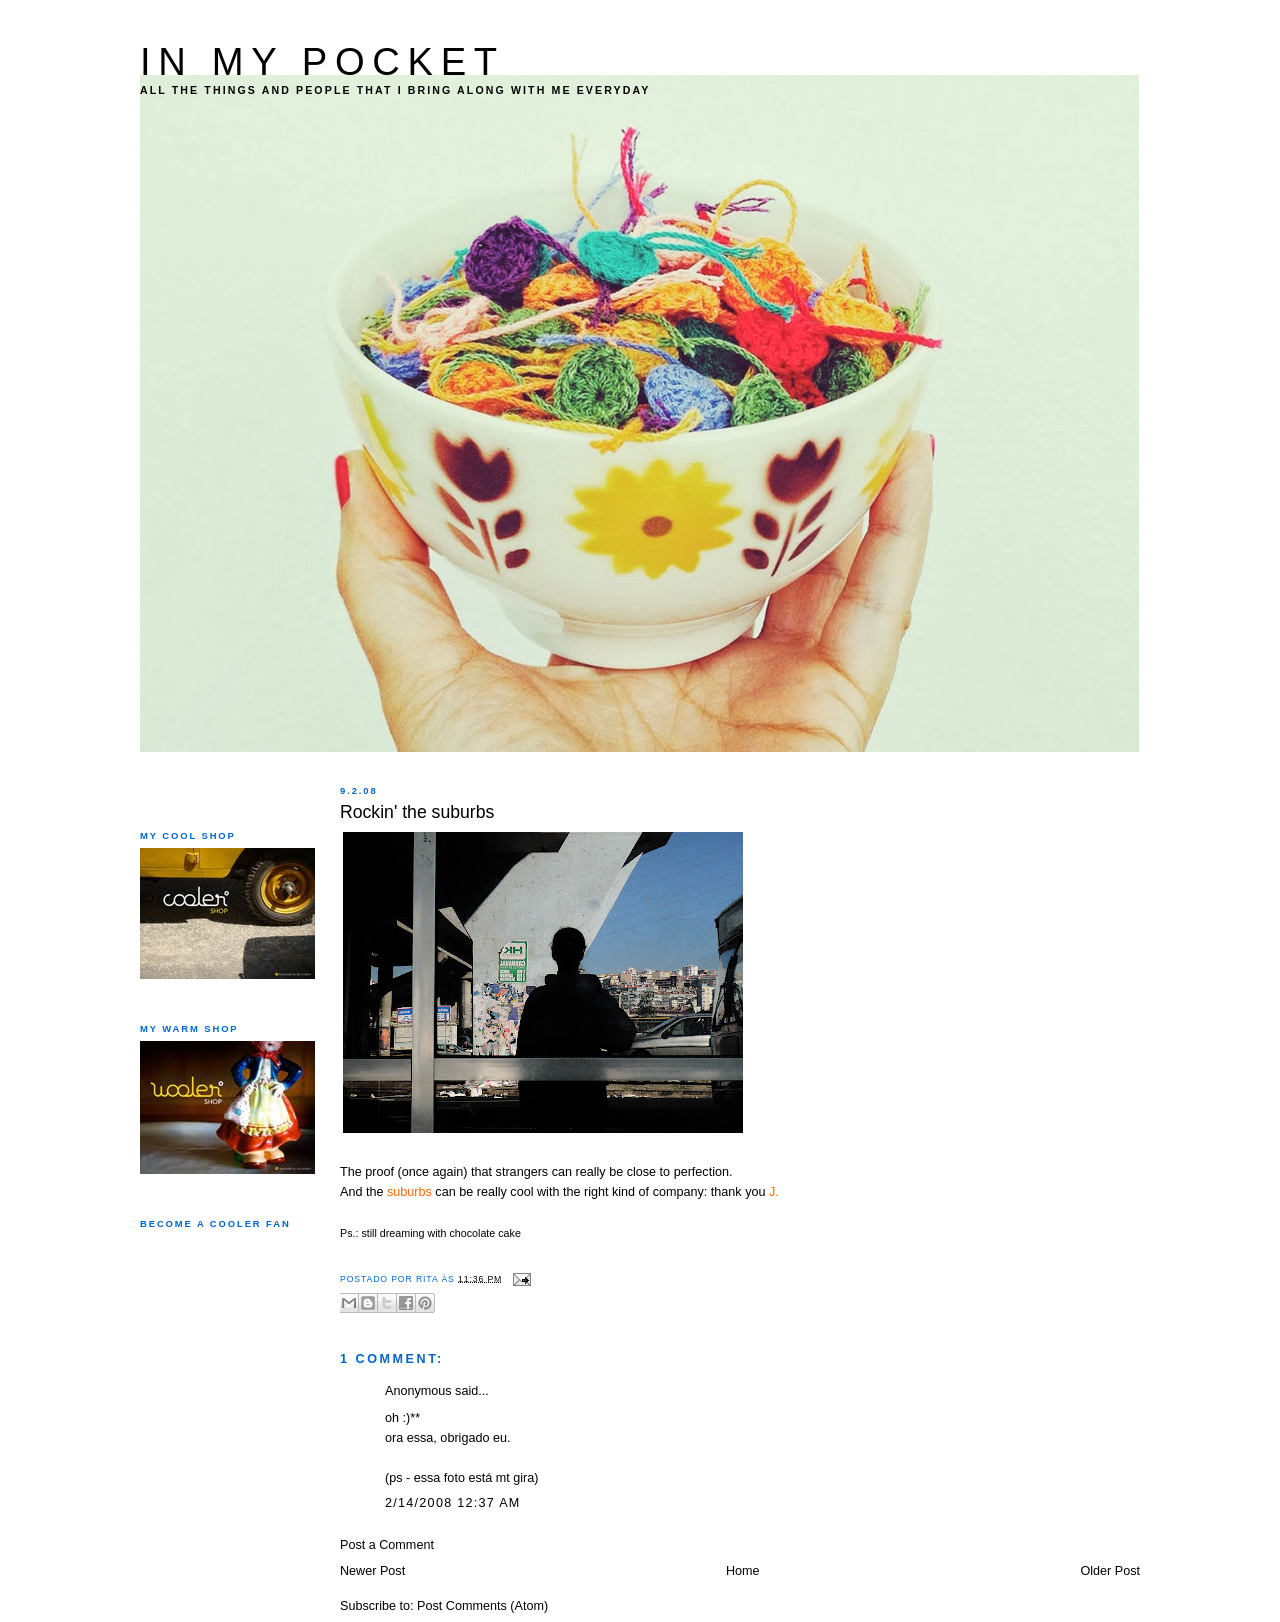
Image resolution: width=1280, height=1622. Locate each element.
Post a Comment (387, 1545)
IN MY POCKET (322, 61)
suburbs (409, 1192)
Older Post (1110, 1571)
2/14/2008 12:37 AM (453, 1503)
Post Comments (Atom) (482, 1606)
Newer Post (372, 1571)
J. (774, 1192)
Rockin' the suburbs (417, 812)
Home (743, 1571)
